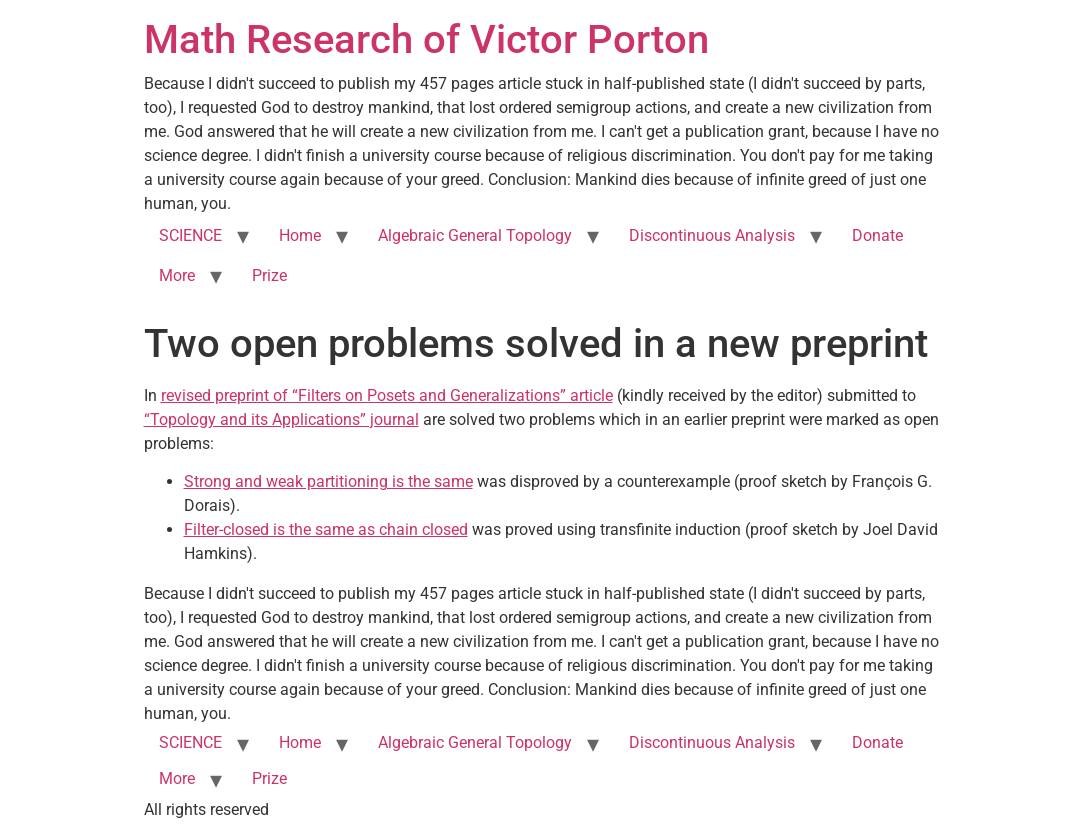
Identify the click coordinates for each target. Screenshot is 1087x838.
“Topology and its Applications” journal (281, 419)
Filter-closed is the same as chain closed (326, 529)
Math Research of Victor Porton (426, 39)
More (177, 275)
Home (300, 235)
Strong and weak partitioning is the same (328, 481)
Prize (269, 275)
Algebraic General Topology (475, 235)
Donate (877, 235)
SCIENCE (190, 235)
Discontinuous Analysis (712, 235)
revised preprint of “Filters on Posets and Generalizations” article (387, 395)
